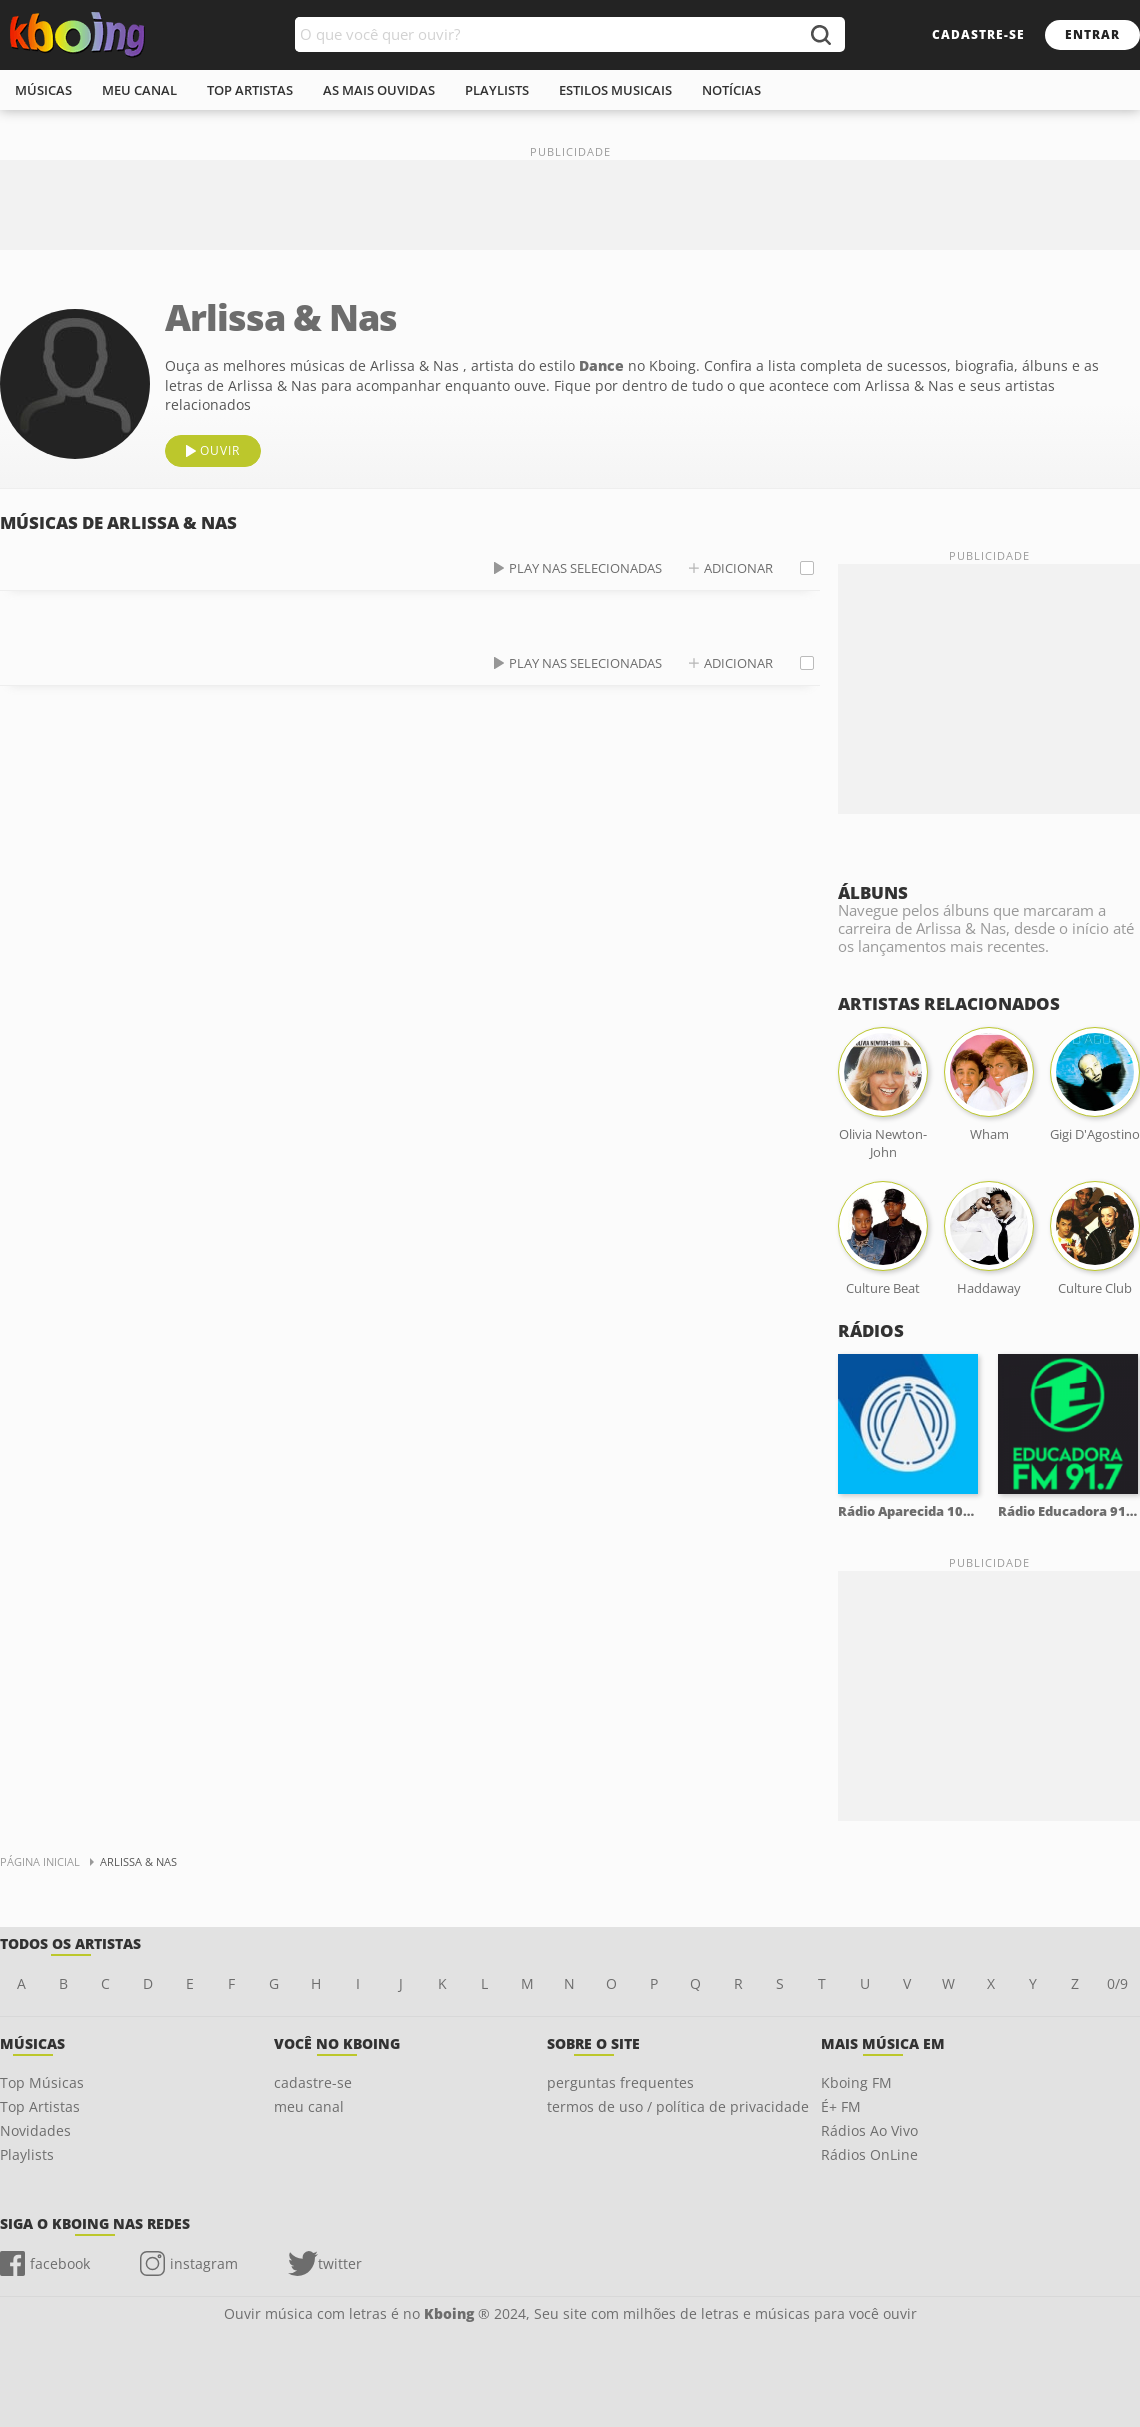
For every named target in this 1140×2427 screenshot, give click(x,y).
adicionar (738, 568)
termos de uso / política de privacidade (678, 2106)
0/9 (1117, 1983)
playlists (497, 90)
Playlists (27, 2154)
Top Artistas (40, 2106)
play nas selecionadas (585, 568)
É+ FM (841, 2106)
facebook (60, 2263)
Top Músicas (42, 2082)
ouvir (220, 450)
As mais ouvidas (379, 90)
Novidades (35, 2130)
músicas (43, 90)
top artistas (250, 90)
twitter (340, 2263)
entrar (1092, 34)
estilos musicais (615, 90)
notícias (731, 90)
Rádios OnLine (869, 2154)
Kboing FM (856, 2082)
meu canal (139, 90)
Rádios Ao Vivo (869, 2130)
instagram (204, 2263)
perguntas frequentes (620, 2082)
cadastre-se (978, 34)
